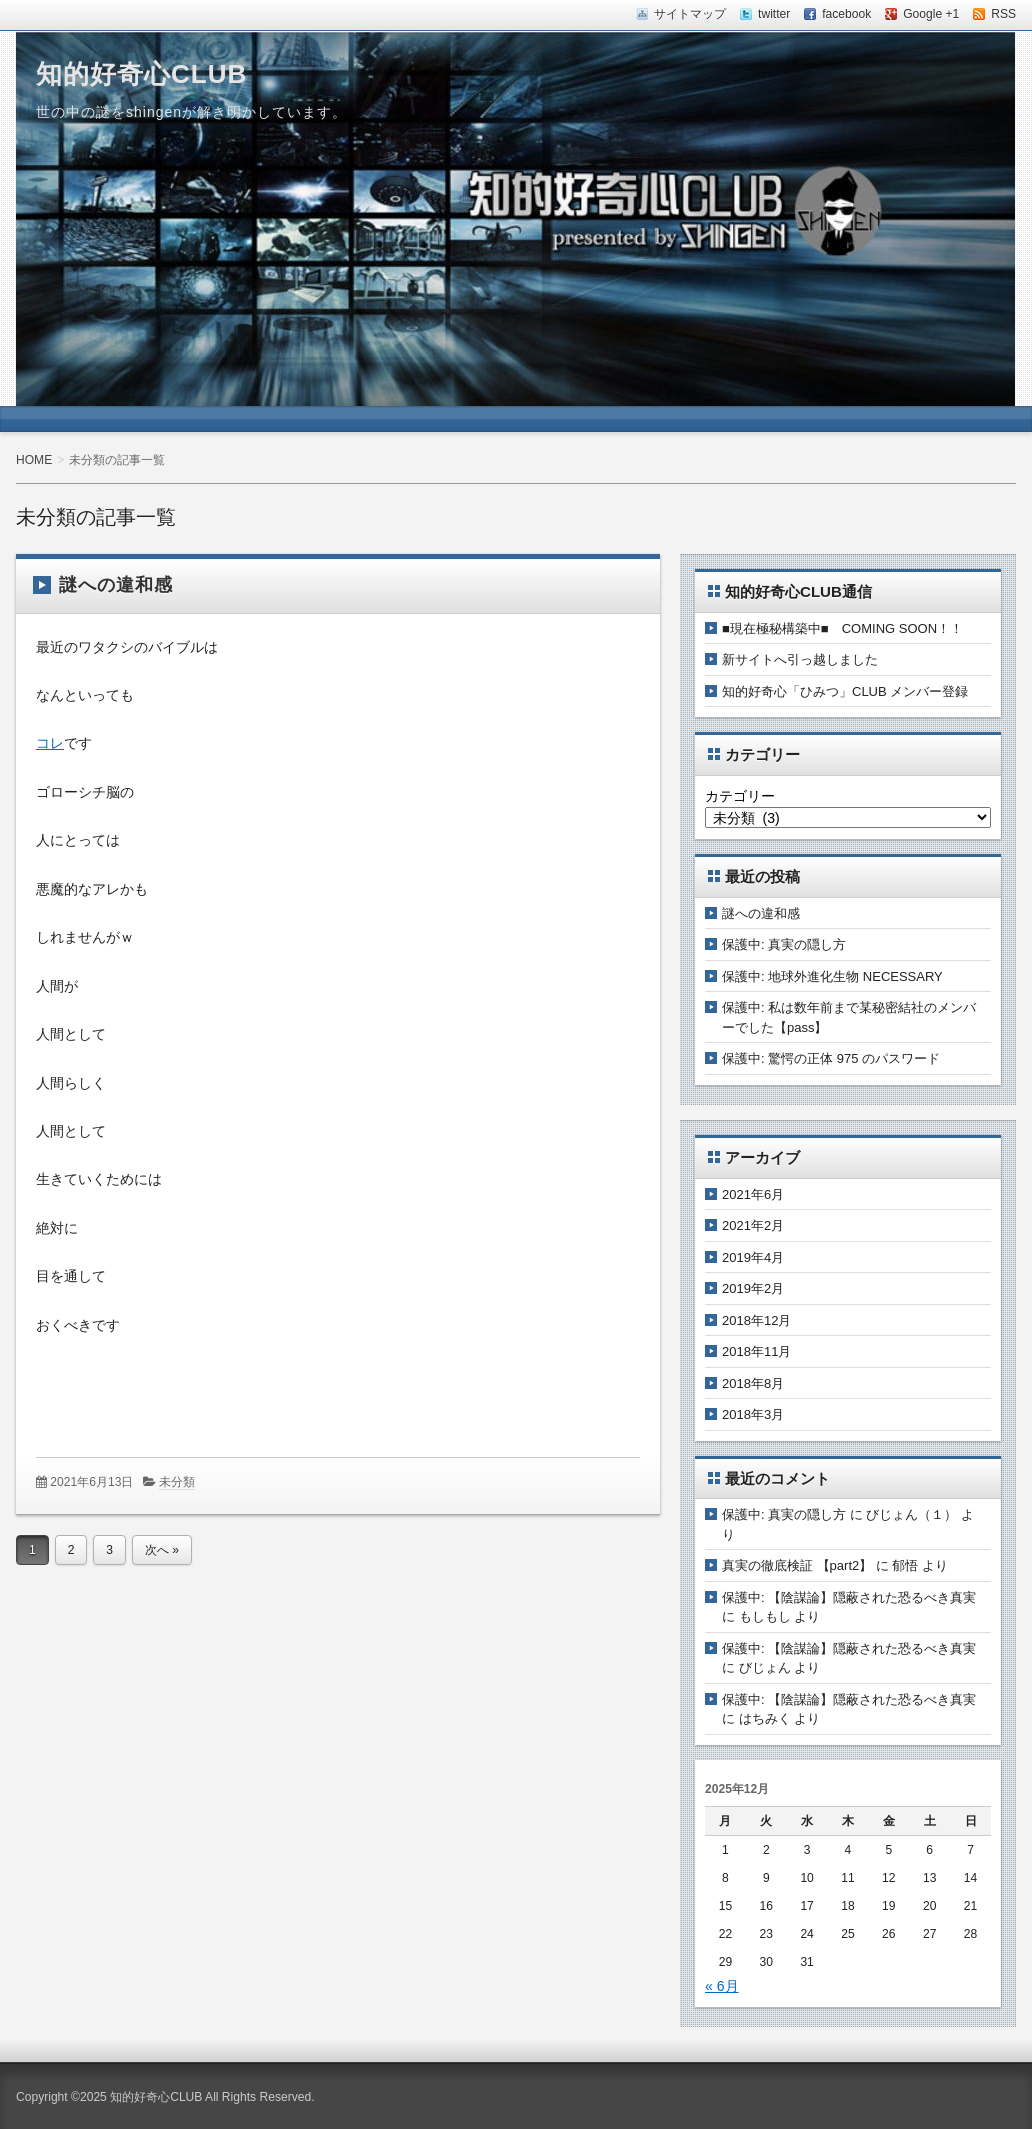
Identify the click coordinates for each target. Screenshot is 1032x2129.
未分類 (177, 1482)
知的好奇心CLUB (141, 74)
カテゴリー (740, 796)
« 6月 (722, 1986)
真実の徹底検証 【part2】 (797, 1565)
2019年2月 (753, 1288)
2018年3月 (753, 1414)
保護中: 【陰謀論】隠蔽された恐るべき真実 (849, 1597)
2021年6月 (753, 1194)
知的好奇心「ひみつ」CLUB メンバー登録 (845, 691)
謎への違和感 (116, 585)
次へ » (162, 1550)
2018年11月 (756, 1351)
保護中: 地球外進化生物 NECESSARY (832, 976)
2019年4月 (753, 1257)
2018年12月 (756, 1320)
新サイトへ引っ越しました (800, 659)
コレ (50, 743)
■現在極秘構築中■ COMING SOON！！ (842, 628)
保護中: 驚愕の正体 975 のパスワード (831, 1058)
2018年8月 (753, 1383)
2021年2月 (753, 1225)
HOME (34, 460)
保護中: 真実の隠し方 (784, 944)
